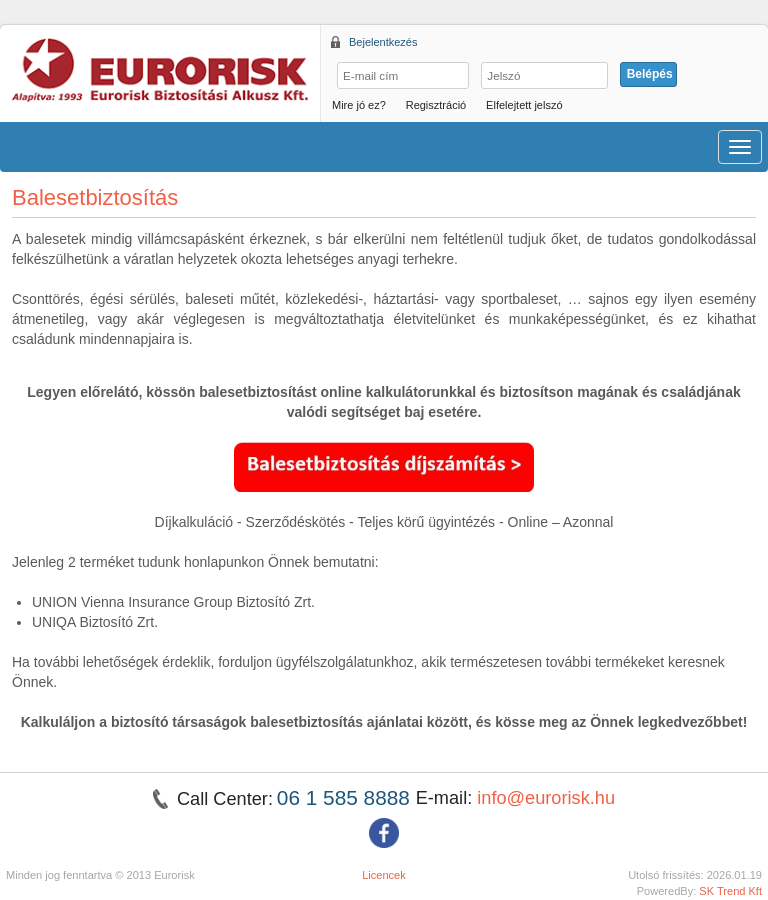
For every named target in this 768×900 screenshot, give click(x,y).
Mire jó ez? (359, 105)
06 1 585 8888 (346, 797)
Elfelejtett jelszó (524, 105)
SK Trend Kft (730, 891)
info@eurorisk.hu (546, 798)
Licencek (384, 875)
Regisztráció (436, 105)
